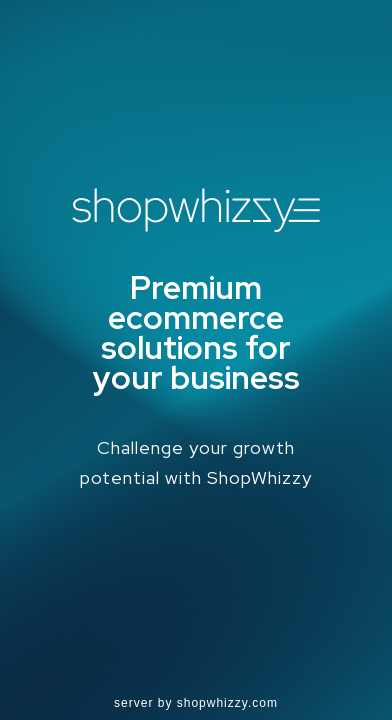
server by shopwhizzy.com (196, 703)
